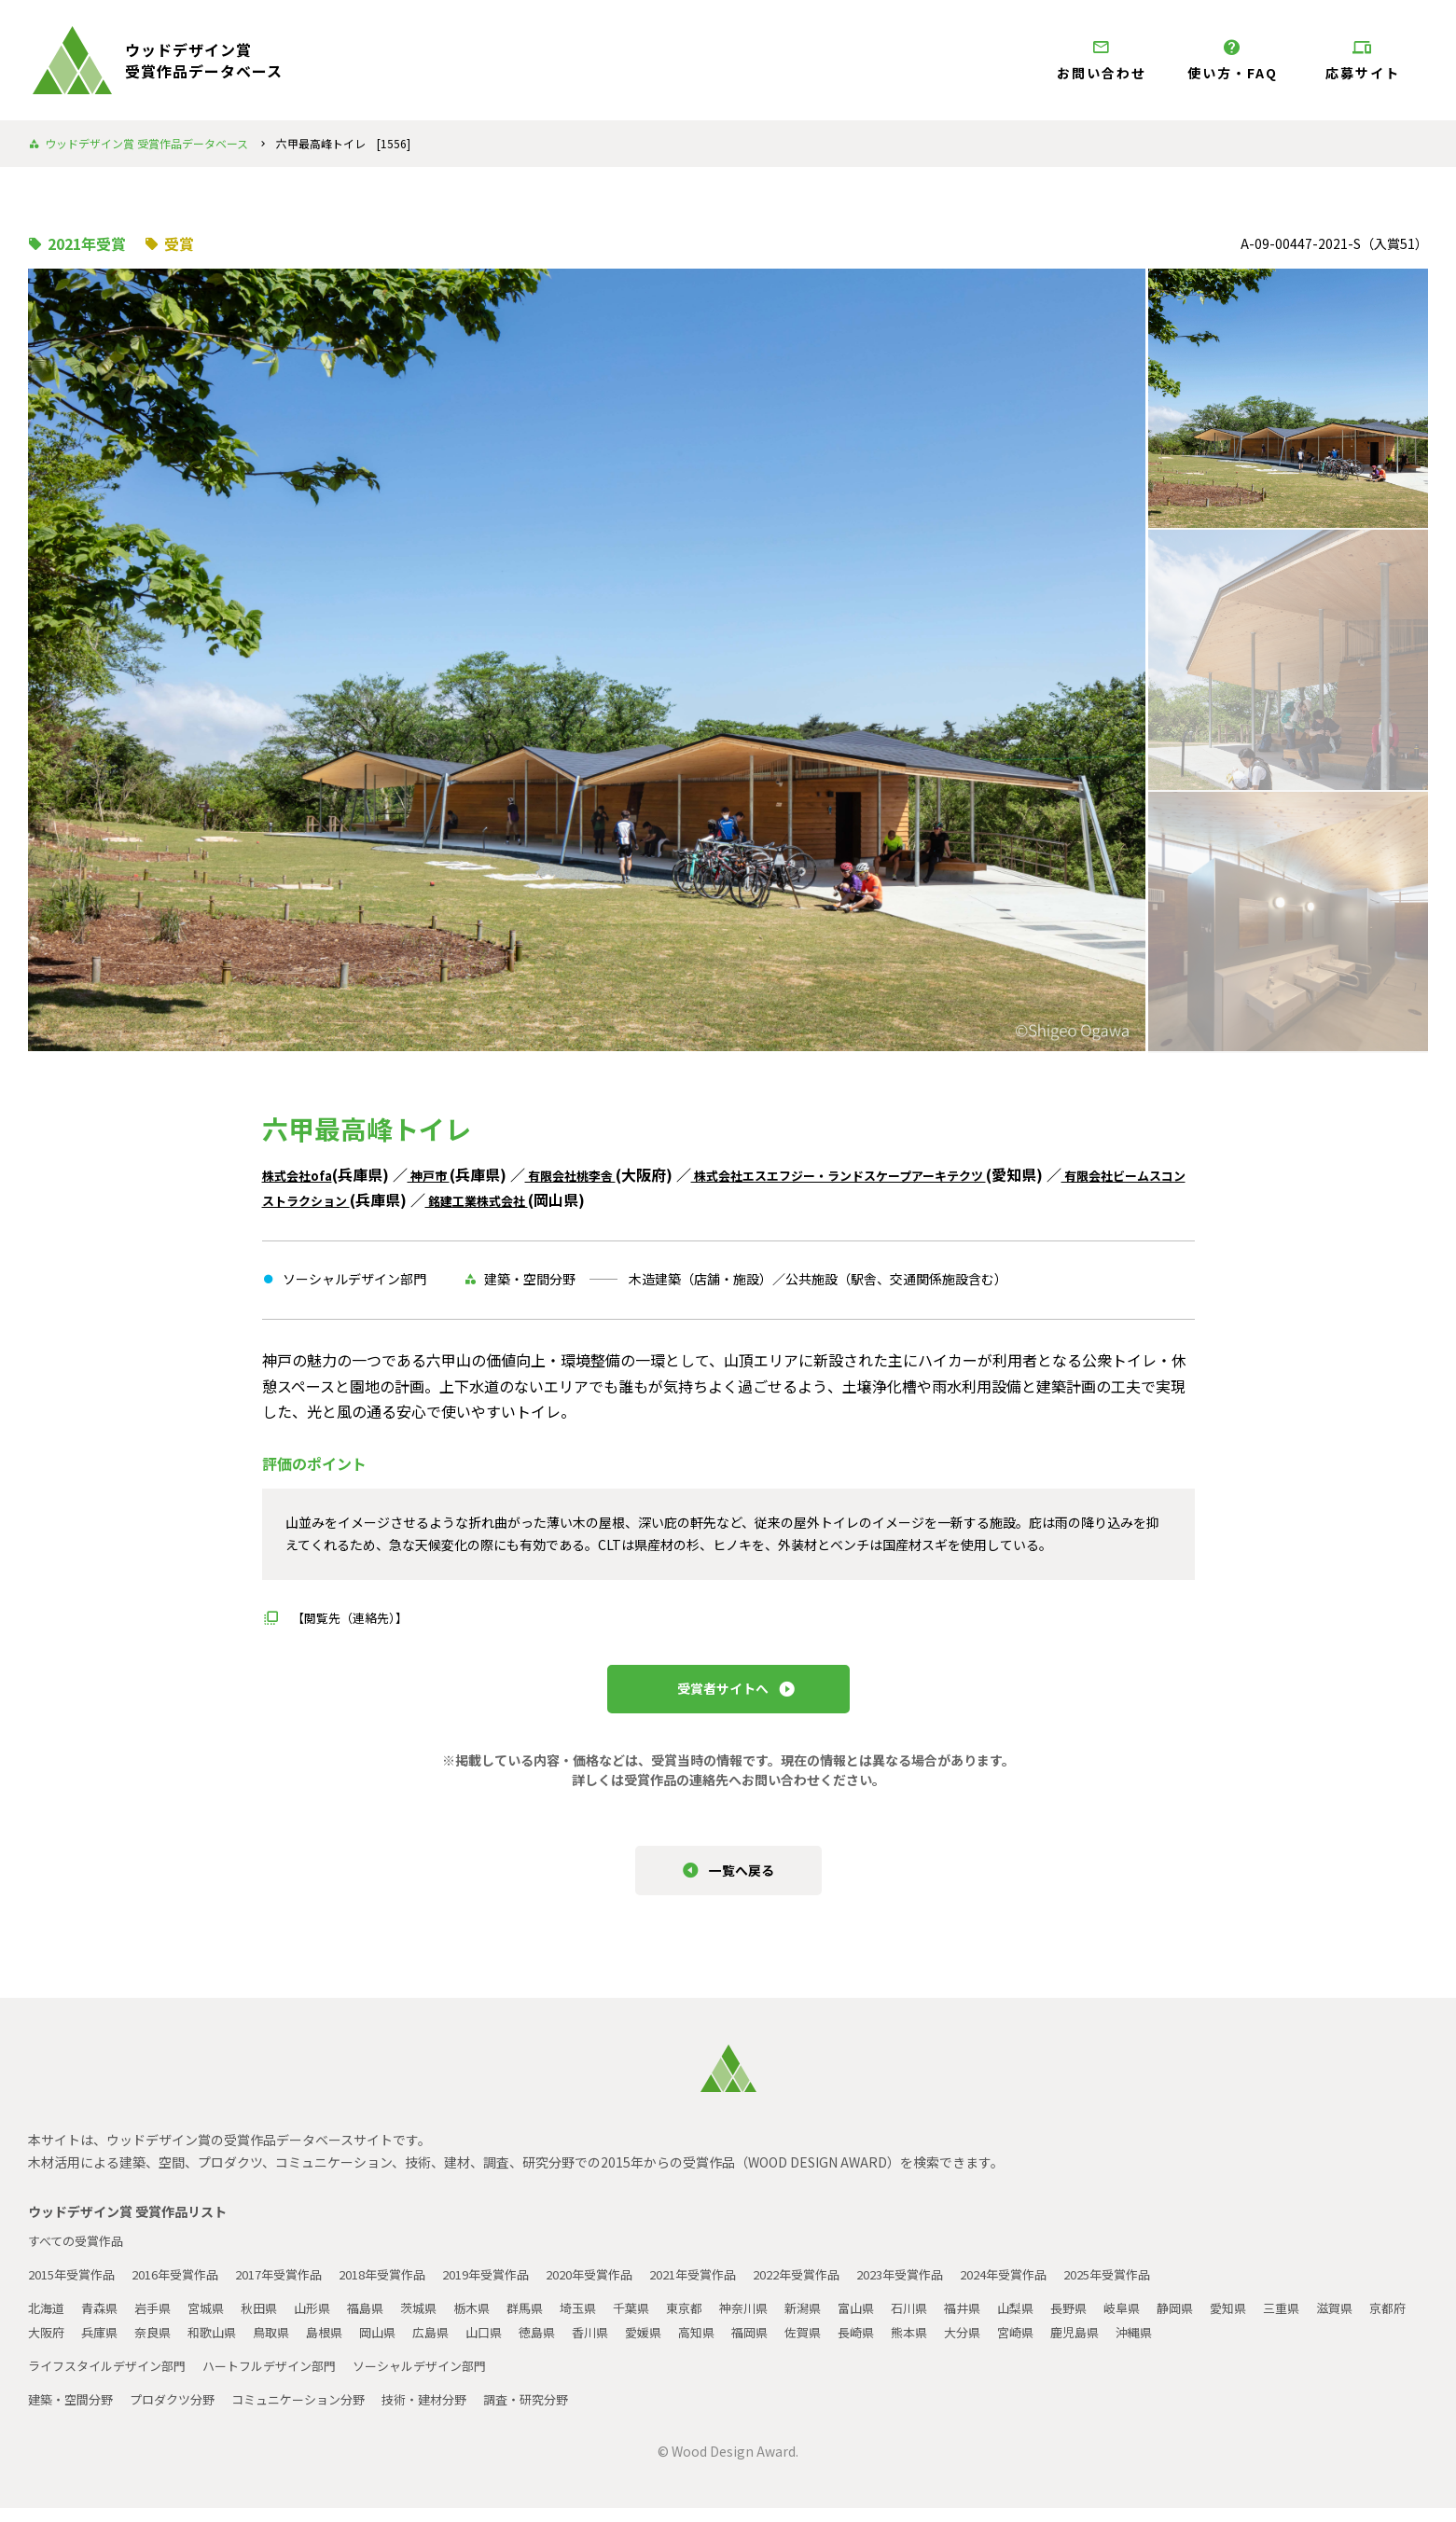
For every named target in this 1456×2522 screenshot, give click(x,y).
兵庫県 (215, 2345)
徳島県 (676, 2345)
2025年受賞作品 (1194, 2288)
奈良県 (271, 2345)
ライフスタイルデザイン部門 (113, 2379)
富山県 (900, 2321)
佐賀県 (956, 2345)
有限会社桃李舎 (606, 1174)
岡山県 (508, 2345)
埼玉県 (607, 2321)
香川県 (732, 2345)
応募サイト (1363, 59)
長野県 (1124, 2321)
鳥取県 (396, 2345)
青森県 (103, 2321)
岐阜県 (1179, 2321)
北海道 (47, 2321)
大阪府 (159, 2345)
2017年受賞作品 (299, 2288)
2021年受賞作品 (747, 2288)
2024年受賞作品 (1082, 2288)
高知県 (844, 2345)
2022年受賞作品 (859, 2288)
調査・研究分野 (558, 2413)
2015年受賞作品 (75, 2288)
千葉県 (663, 2321)
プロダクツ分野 (182, 2413)
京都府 (103, 2345)
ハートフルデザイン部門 (286, 2379)
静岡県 (1235, 2321)
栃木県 (495, 2321)
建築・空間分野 (73, 2413)
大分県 (1124, 2345)
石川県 (956, 2321)
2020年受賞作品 (635, 2288)
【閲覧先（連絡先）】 (354, 1617)
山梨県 (1068, 2321)
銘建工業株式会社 (658, 1199)
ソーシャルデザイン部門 (447, 2379)
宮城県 (215, 2321)
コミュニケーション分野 (316, 2413)
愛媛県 (788, 2345)
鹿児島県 (1242, 2345)
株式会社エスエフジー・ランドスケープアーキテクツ (920, 1174)
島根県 (452, 2345)
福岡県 (900, 2345)
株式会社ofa (304, 1174)
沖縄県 (1304, 2345)
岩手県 (159, 2321)
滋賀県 (47, 2345)
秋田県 (271, 2321)
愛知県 (1291, 2321)
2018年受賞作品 (411, 2288)
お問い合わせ (1102, 59)
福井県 (1012, 2321)
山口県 (620, 2345)
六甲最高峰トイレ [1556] (343, 143)
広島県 (564, 2345)
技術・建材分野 (450, 2413)
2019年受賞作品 (523, 2288)
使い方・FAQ (1232, 59)
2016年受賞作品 (187, 2288)
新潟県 (844, 2321)
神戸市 (449, 1174)
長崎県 (1012, 2345)
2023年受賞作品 (971, 2288)
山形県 (327, 2321)
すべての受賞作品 (79, 2254)
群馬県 (551, 2321)
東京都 (719, 2321)
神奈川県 (782, 2321)
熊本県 (1068, 2345)
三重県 (1347, 2321)
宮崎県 (1179, 2345)
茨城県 (439, 2321)
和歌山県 (334, 2345)
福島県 (383, 2321)
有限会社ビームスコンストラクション (391, 1199)
